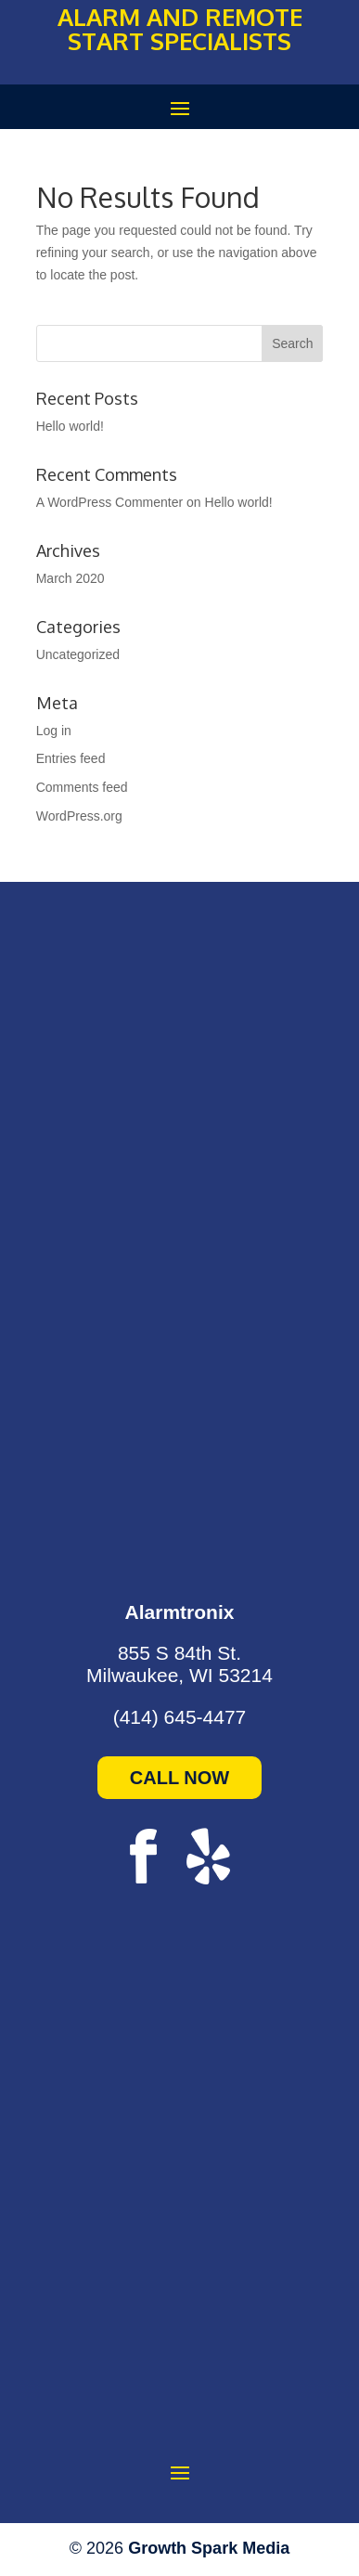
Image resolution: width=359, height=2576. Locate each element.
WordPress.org (79, 816)
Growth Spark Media (208, 2548)
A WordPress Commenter (109, 502)
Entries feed (71, 758)
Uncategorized (78, 654)
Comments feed (82, 787)
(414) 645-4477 (180, 1717)
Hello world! (70, 426)
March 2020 (70, 578)
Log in (53, 730)
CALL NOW (179, 1777)
